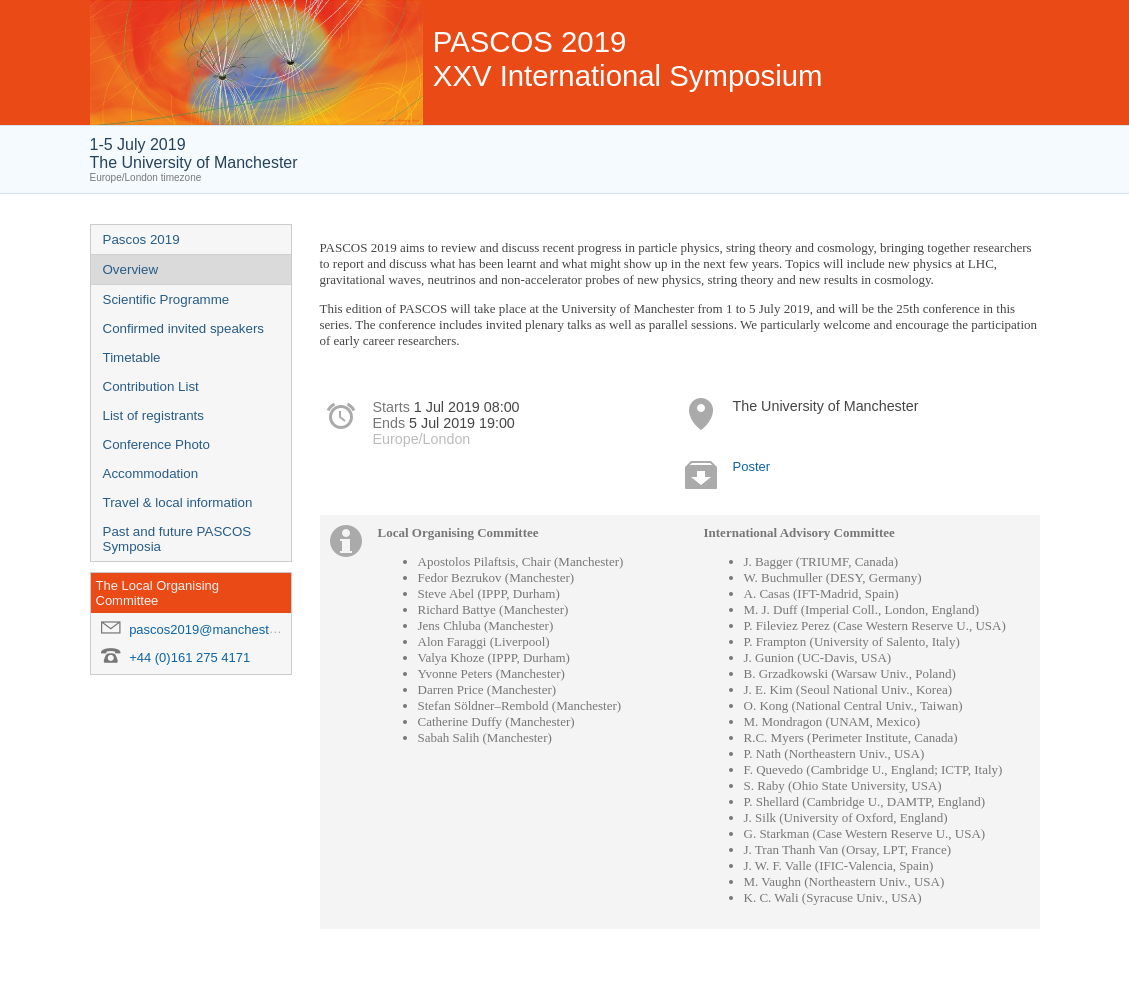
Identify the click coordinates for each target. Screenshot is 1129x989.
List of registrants (153, 415)
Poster (752, 466)
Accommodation (151, 473)
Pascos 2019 (141, 239)
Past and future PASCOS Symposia (177, 539)
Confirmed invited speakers (184, 328)
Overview (131, 269)
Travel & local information (178, 502)
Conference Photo (156, 444)
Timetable (132, 357)
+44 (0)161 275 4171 (189, 657)
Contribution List (151, 386)
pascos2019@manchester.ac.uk (221, 629)
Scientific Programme (166, 299)
